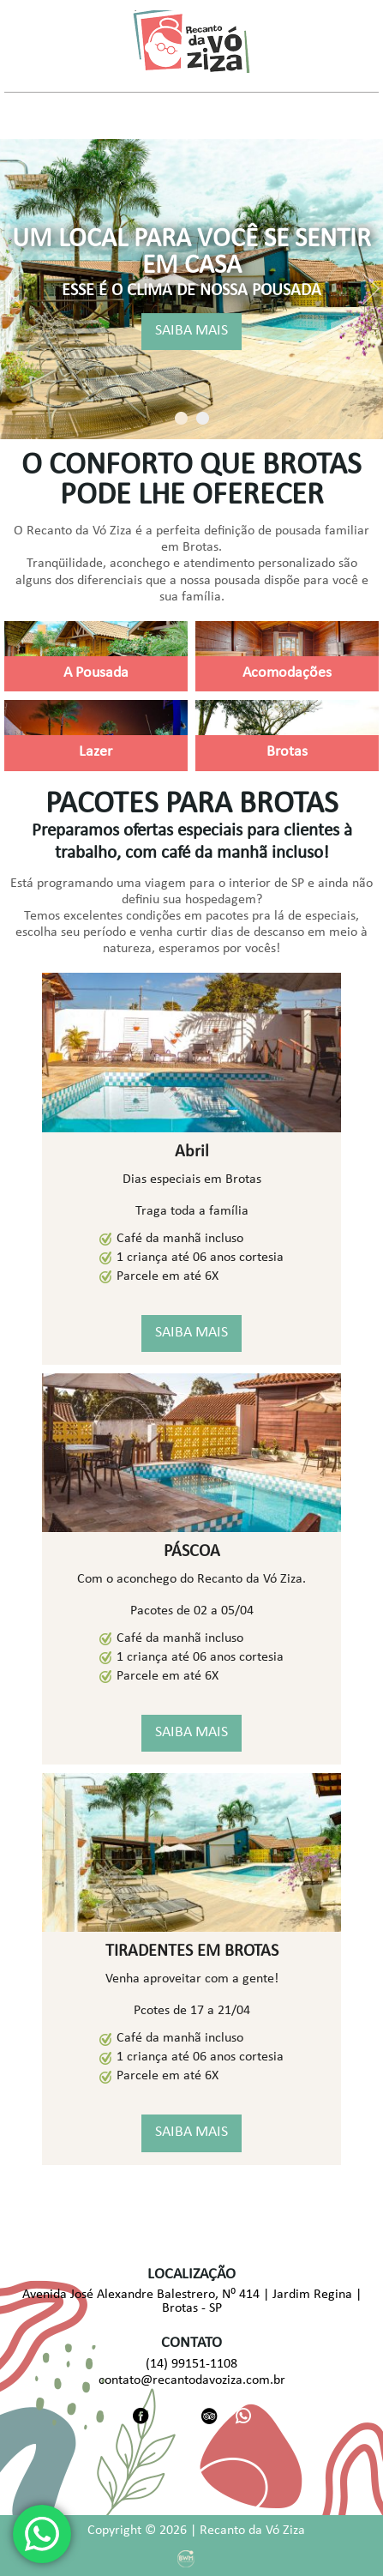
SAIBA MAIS (191, 332)
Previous (12, 289)
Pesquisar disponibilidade (92, 75)
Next (371, 289)
